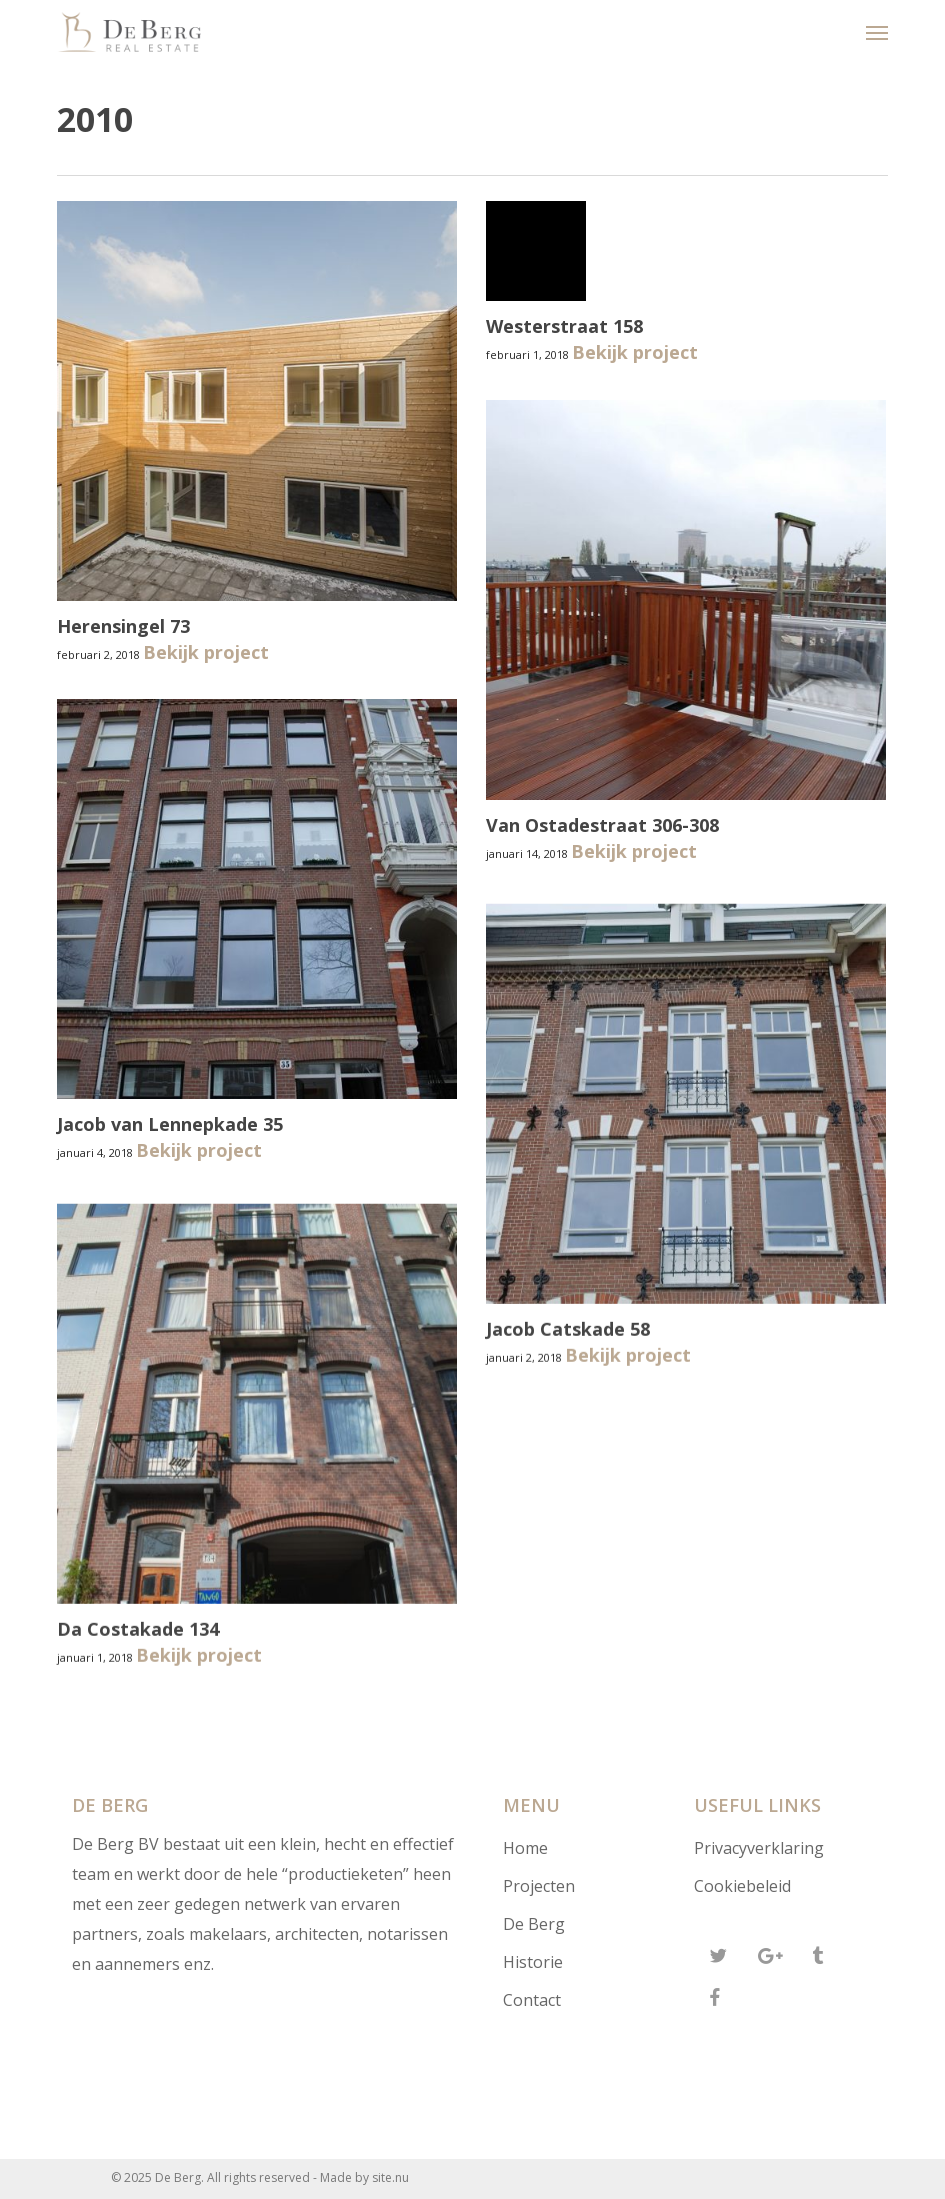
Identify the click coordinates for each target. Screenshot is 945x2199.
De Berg (534, 1924)
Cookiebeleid (742, 1886)
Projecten (539, 1886)
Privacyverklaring (759, 1848)
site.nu (390, 2177)
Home (525, 1848)
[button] (877, 32)
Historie (533, 1962)
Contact (532, 2000)
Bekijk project (206, 652)
